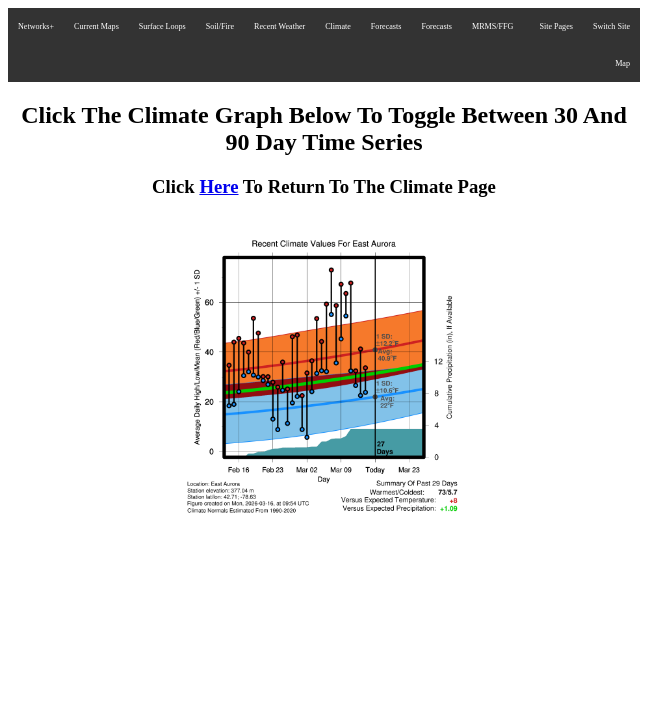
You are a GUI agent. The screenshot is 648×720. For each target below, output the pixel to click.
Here (218, 186)
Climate (338, 26)
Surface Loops (162, 26)
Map (622, 63)
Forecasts (386, 26)
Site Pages (556, 26)
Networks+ (36, 26)
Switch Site (611, 26)
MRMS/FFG (492, 26)
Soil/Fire (220, 26)
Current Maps (96, 26)
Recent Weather (279, 26)
